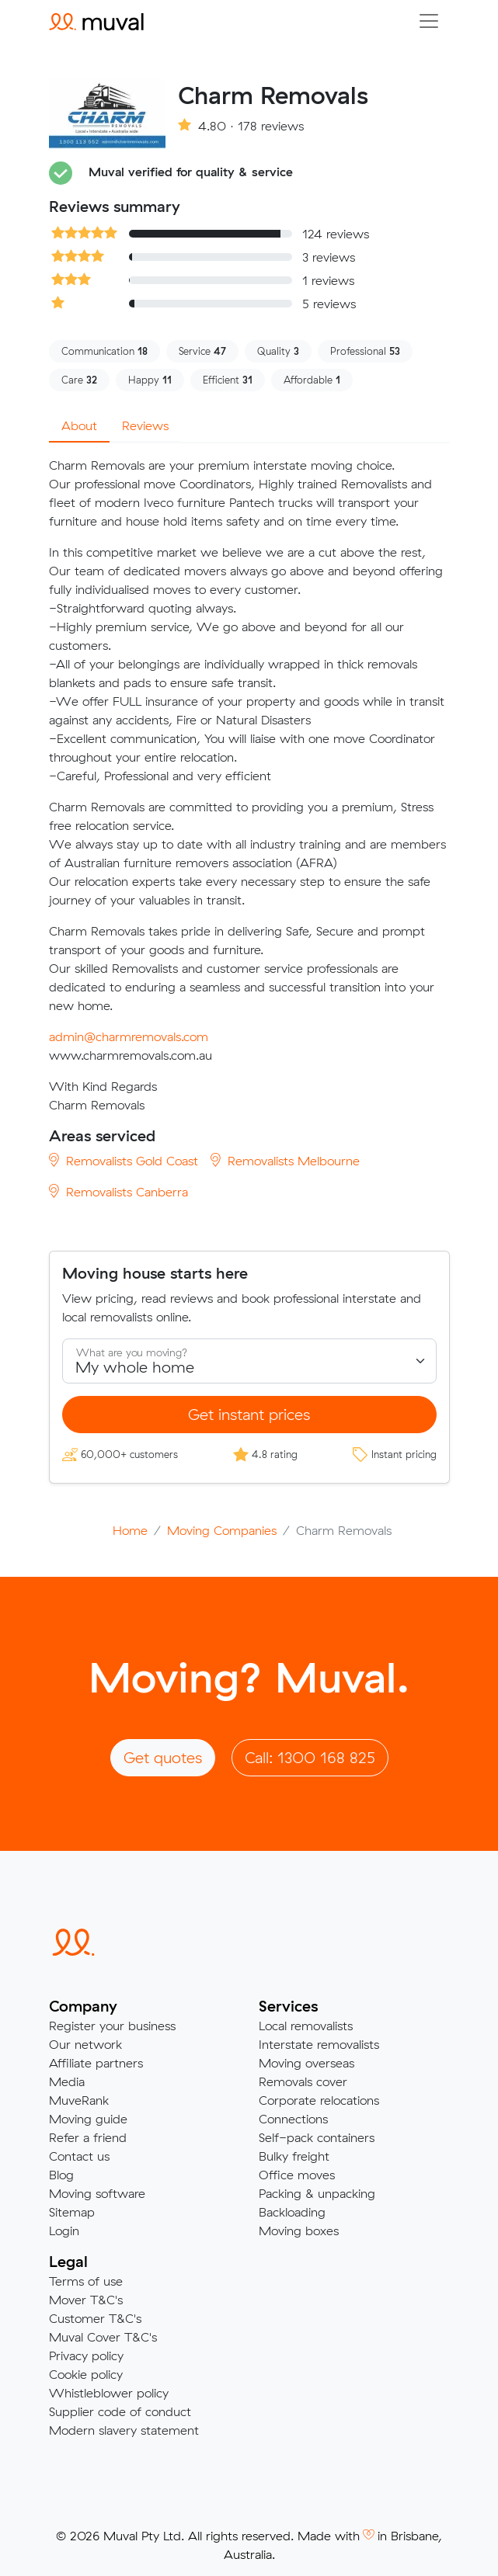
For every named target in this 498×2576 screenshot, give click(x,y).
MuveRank (79, 2100)
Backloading (292, 2212)
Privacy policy (86, 2355)
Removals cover (303, 2081)
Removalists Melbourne (285, 1160)
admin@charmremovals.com (128, 1036)
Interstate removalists (319, 2044)
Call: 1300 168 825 (310, 1757)
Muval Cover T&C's (103, 2337)
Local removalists (306, 2025)
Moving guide (88, 2118)
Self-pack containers (316, 2137)
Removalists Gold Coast (123, 1160)
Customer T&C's (95, 2318)
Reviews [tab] (145, 425)
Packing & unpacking (317, 2193)
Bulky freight (294, 2156)
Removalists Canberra (118, 1191)
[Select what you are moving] (249, 1360)
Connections (293, 2118)
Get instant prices (249, 1414)
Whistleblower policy (109, 2393)
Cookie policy (86, 2374)
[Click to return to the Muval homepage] (96, 21)
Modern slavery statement (124, 2430)
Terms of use (86, 2281)
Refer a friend (88, 2137)
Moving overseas (306, 2063)
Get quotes (163, 1757)
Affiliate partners (96, 2063)
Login (64, 2230)
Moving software (97, 2193)
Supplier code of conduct (120, 2411)
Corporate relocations (319, 2100)
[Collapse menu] (429, 21)
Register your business (112, 2025)
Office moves (297, 2174)
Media (67, 2081)
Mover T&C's (86, 2299)
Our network (85, 2044)
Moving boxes (299, 2230)
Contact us (79, 2156)
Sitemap (72, 2212)
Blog (61, 2174)
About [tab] (79, 425)
